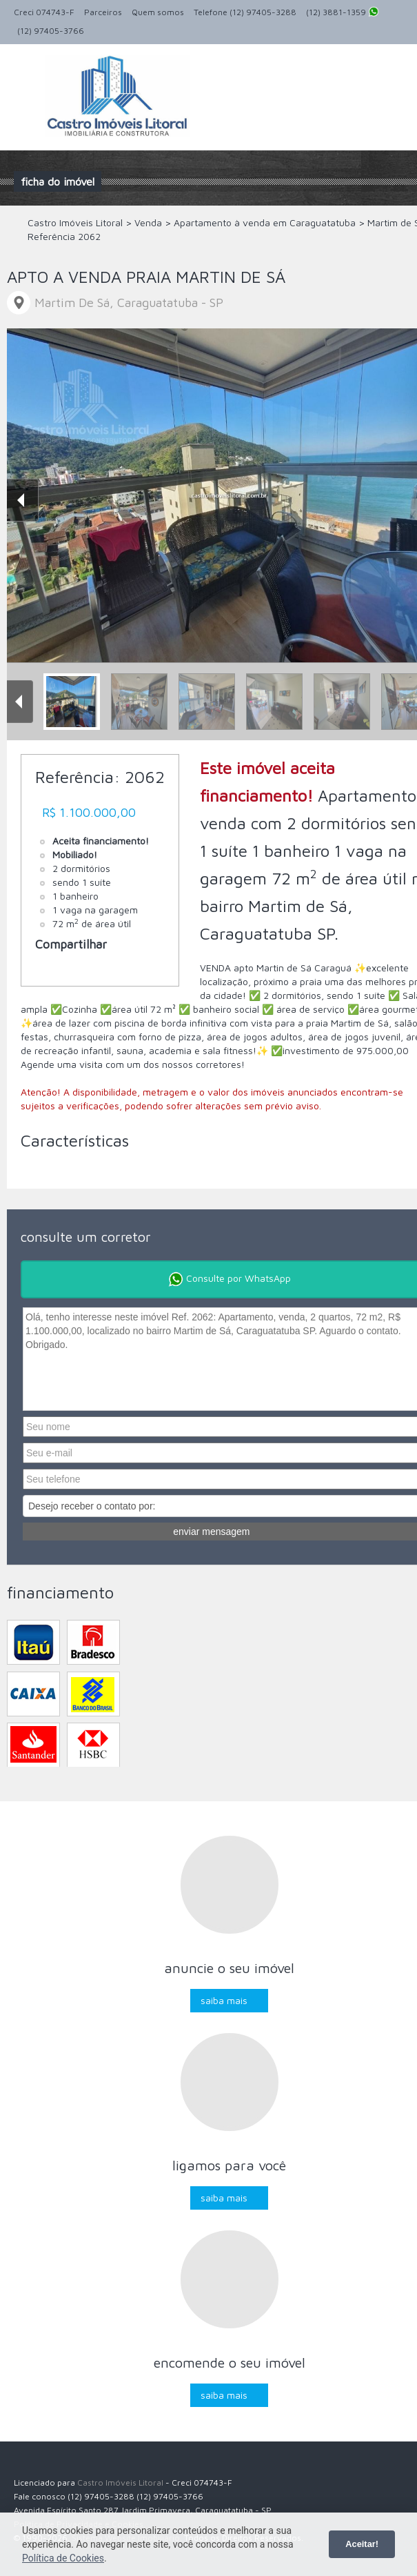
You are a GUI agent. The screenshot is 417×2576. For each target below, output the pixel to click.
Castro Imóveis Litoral (120, 2482)
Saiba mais (224, 2000)
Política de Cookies (63, 2558)
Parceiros (103, 12)
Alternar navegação (26, 77)
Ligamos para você (229, 2165)
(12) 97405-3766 (50, 31)
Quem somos (158, 12)
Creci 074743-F (44, 12)
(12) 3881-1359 (342, 13)
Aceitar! (361, 2544)
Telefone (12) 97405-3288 (245, 12)
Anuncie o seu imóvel (229, 1968)
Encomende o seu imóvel (229, 2362)
